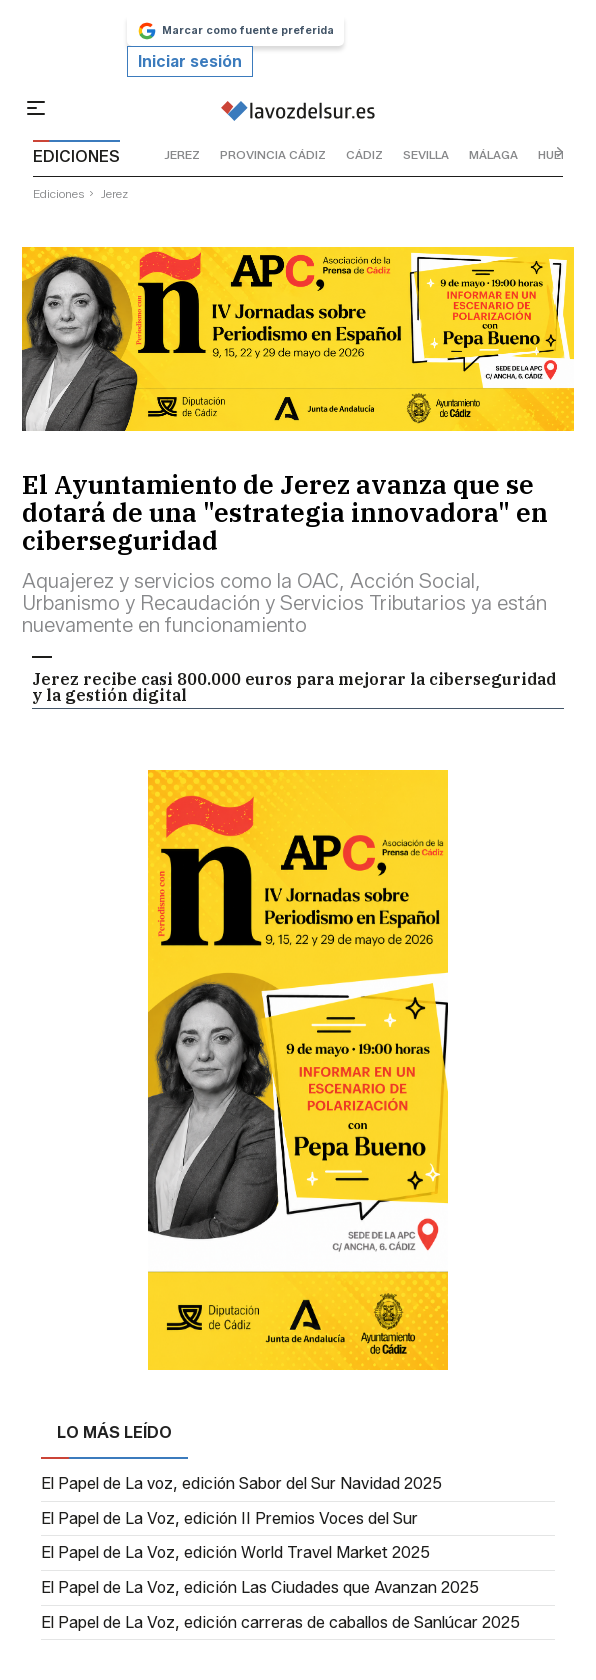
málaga (493, 154)
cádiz (364, 154)
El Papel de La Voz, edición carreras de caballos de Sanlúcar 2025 (280, 1623)
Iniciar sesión (190, 61)
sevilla (426, 154)
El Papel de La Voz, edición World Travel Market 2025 (235, 1553)
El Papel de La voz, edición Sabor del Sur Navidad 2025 (241, 1484)
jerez (182, 154)
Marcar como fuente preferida (235, 31)
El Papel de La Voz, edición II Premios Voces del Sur (229, 1519)
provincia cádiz (273, 154)
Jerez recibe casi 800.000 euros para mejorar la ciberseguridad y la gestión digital (294, 687)
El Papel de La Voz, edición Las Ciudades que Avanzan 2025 (260, 1588)
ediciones (59, 193)
